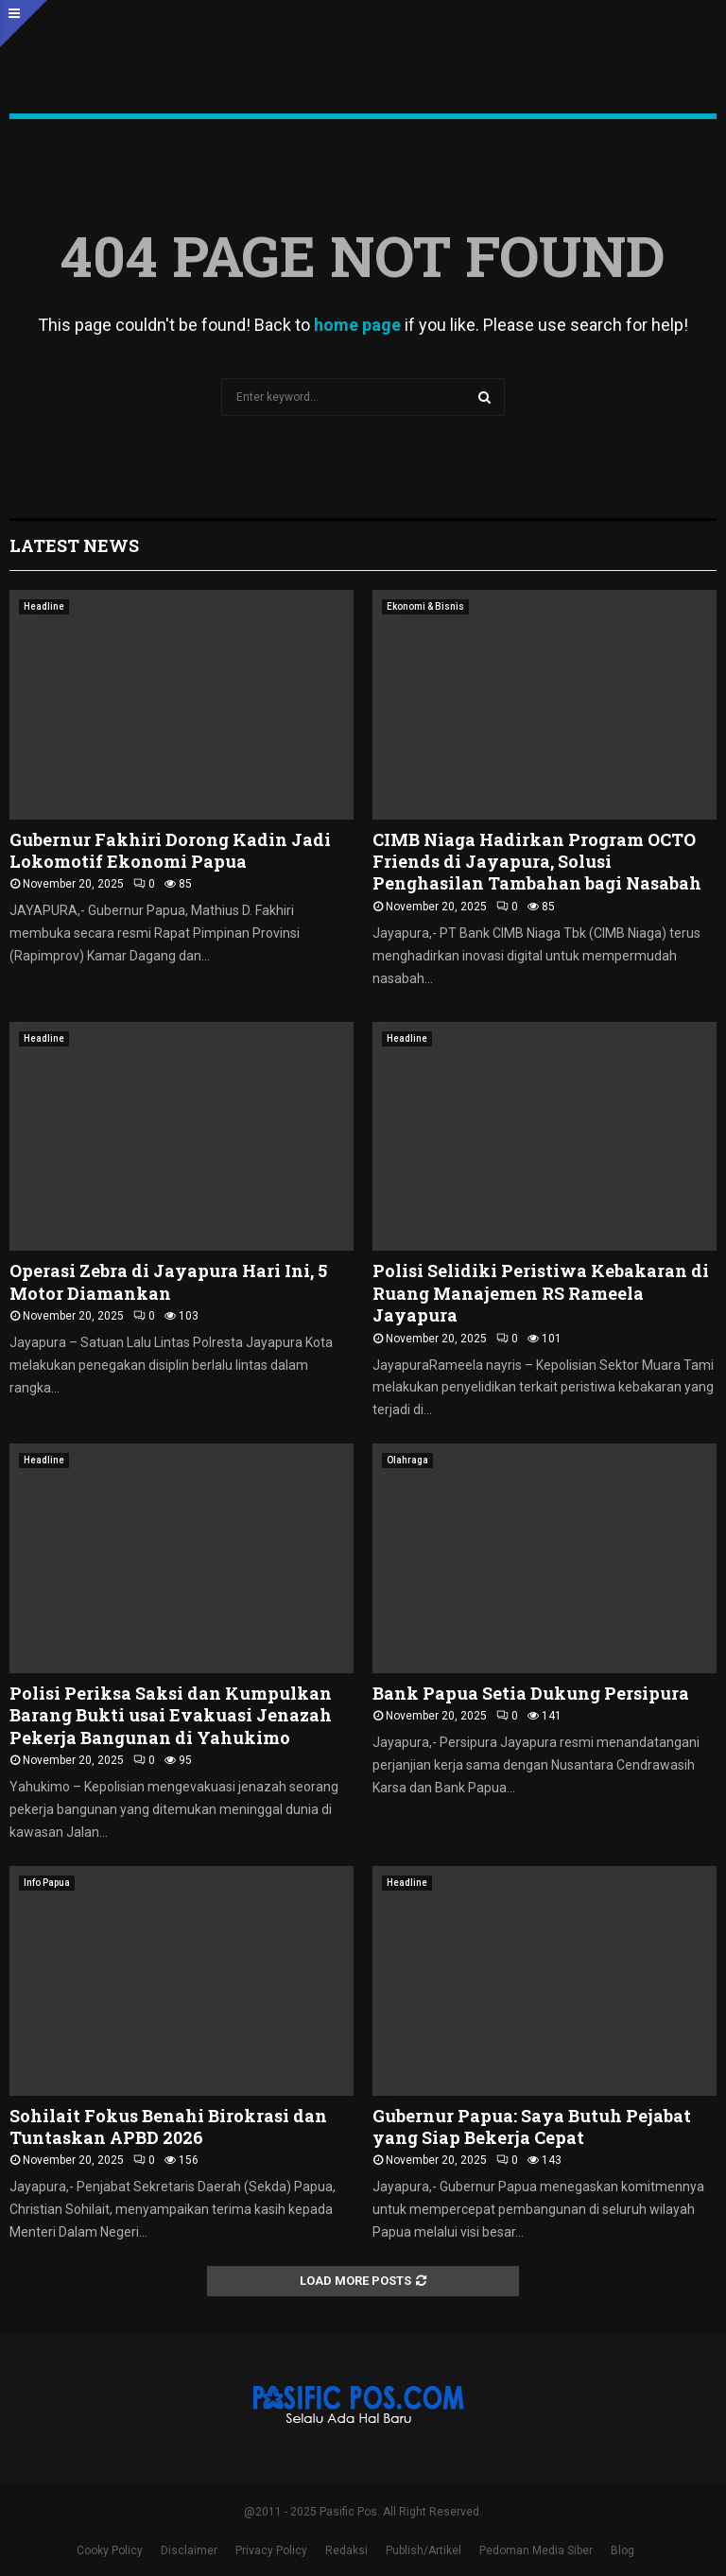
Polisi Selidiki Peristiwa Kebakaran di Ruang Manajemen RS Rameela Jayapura (540, 1292)
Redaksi (346, 2550)
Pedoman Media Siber (536, 2550)
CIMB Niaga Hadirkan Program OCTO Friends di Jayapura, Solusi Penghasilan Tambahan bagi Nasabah (536, 861)
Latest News (74, 545)
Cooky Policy (110, 2550)
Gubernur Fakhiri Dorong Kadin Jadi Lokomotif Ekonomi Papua (170, 850)
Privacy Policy (271, 2550)
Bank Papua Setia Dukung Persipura (530, 1693)
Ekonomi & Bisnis (425, 606)
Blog (622, 2550)
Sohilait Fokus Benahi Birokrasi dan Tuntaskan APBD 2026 (168, 2126)
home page (357, 325)
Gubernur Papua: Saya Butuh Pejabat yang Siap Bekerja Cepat (531, 2126)
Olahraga (407, 1460)
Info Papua (47, 1882)
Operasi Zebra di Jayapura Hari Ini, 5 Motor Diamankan (168, 1281)
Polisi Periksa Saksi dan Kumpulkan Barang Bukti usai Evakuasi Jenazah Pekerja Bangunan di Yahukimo (170, 1715)
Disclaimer (189, 2550)
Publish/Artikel (423, 2550)
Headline (44, 606)
